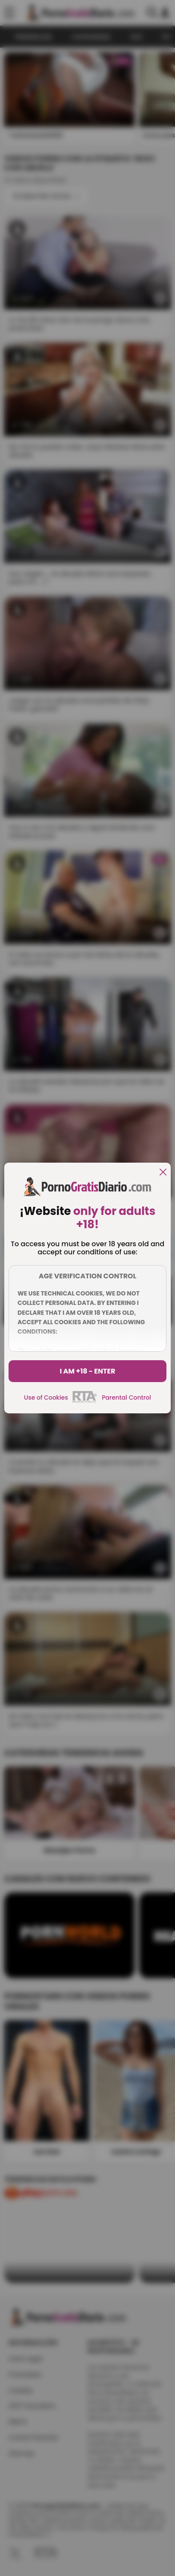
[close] (163, 1173)
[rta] (85, 1401)
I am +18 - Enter (88, 1371)
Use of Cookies (46, 1397)
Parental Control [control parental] (126, 1397)
